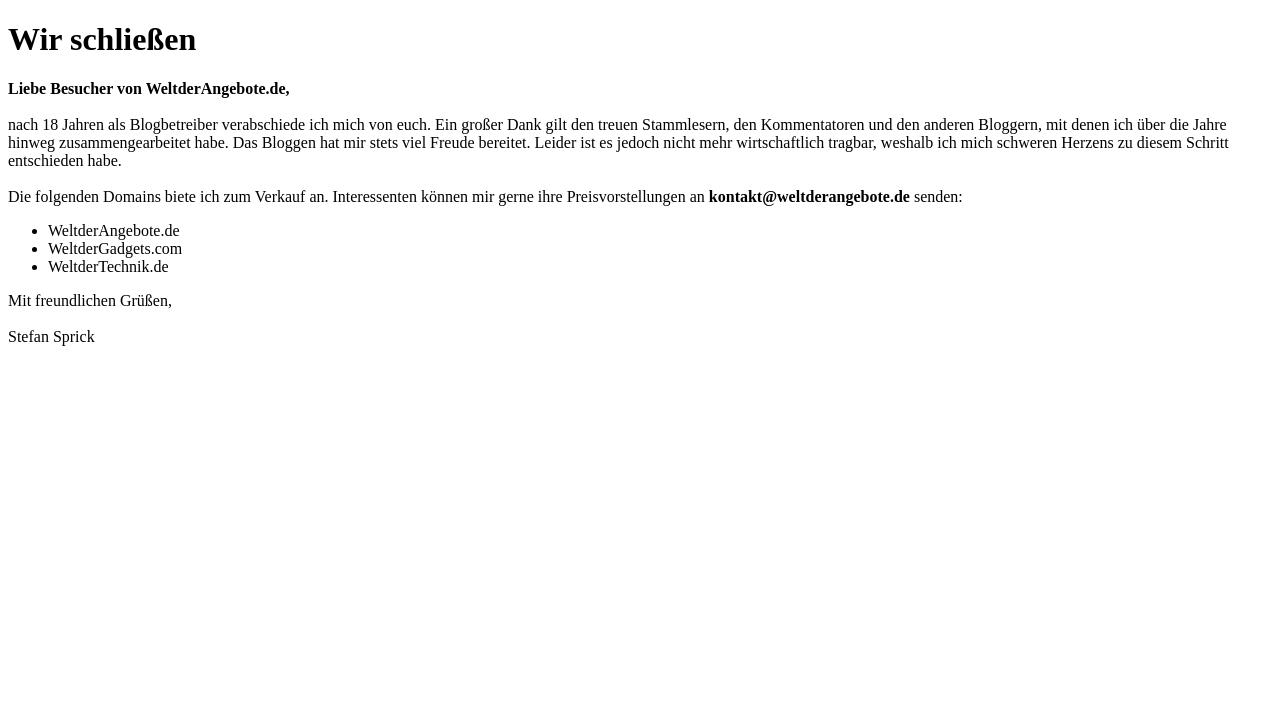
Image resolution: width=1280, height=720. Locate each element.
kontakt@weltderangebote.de (809, 196)
